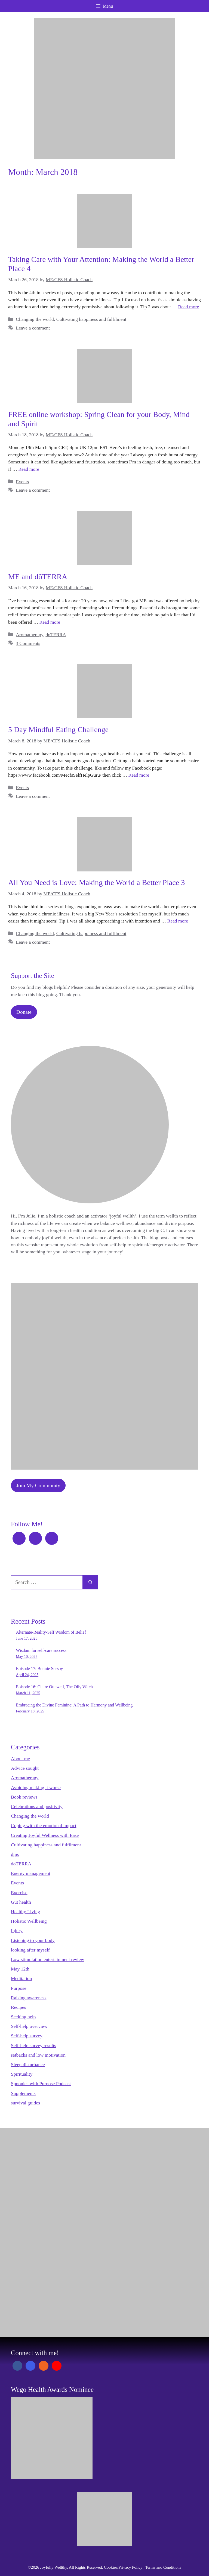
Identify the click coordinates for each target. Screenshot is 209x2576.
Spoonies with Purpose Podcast (41, 2083)
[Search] (90, 1582)
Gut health (21, 1902)
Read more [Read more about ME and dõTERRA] (49, 622)
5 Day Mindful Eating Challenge (58, 729)
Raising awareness (28, 1997)
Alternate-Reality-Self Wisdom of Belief (51, 1632)
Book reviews (24, 1797)
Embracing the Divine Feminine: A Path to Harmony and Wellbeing (74, 1705)
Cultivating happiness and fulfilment (91, 319)
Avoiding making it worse (36, 1787)
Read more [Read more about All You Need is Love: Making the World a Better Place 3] (177, 921)
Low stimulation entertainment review (47, 1959)
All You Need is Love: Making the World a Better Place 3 (96, 882)
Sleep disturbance (28, 2064)
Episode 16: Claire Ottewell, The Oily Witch (54, 1686)
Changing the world (35, 319)
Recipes (18, 2007)
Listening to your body (33, 1940)
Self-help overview (29, 2026)
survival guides (25, 2103)
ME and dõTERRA (37, 576)
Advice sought (25, 1768)
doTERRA (55, 634)
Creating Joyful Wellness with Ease (45, 1835)
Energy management (30, 1873)
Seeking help (23, 2016)
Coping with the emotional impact (43, 1825)
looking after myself (30, 1950)
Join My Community (38, 1485)
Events (22, 481)
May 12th (20, 1969)
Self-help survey (26, 2035)
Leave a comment (33, 328)
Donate (24, 1012)
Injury (17, 1930)
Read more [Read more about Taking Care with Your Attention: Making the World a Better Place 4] (188, 306)
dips (15, 1854)
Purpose (18, 1988)
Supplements (23, 2093)
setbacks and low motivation (38, 2055)
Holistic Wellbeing (29, 1921)
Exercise (19, 1892)
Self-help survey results (33, 2045)
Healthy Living (25, 1911)
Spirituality (21, 2074)
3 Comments (28, 643)
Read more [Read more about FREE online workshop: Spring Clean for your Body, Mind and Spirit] (28, 469)
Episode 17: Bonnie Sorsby (39, 1668)
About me (20, 1758)
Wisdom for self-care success (41, 1650)
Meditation (21, 1978)
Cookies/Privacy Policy (123, 2567)
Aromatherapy (29, 634)
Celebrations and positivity (37, 1806)
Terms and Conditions (163, 2567)
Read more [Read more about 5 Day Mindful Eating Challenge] (138, 775)
